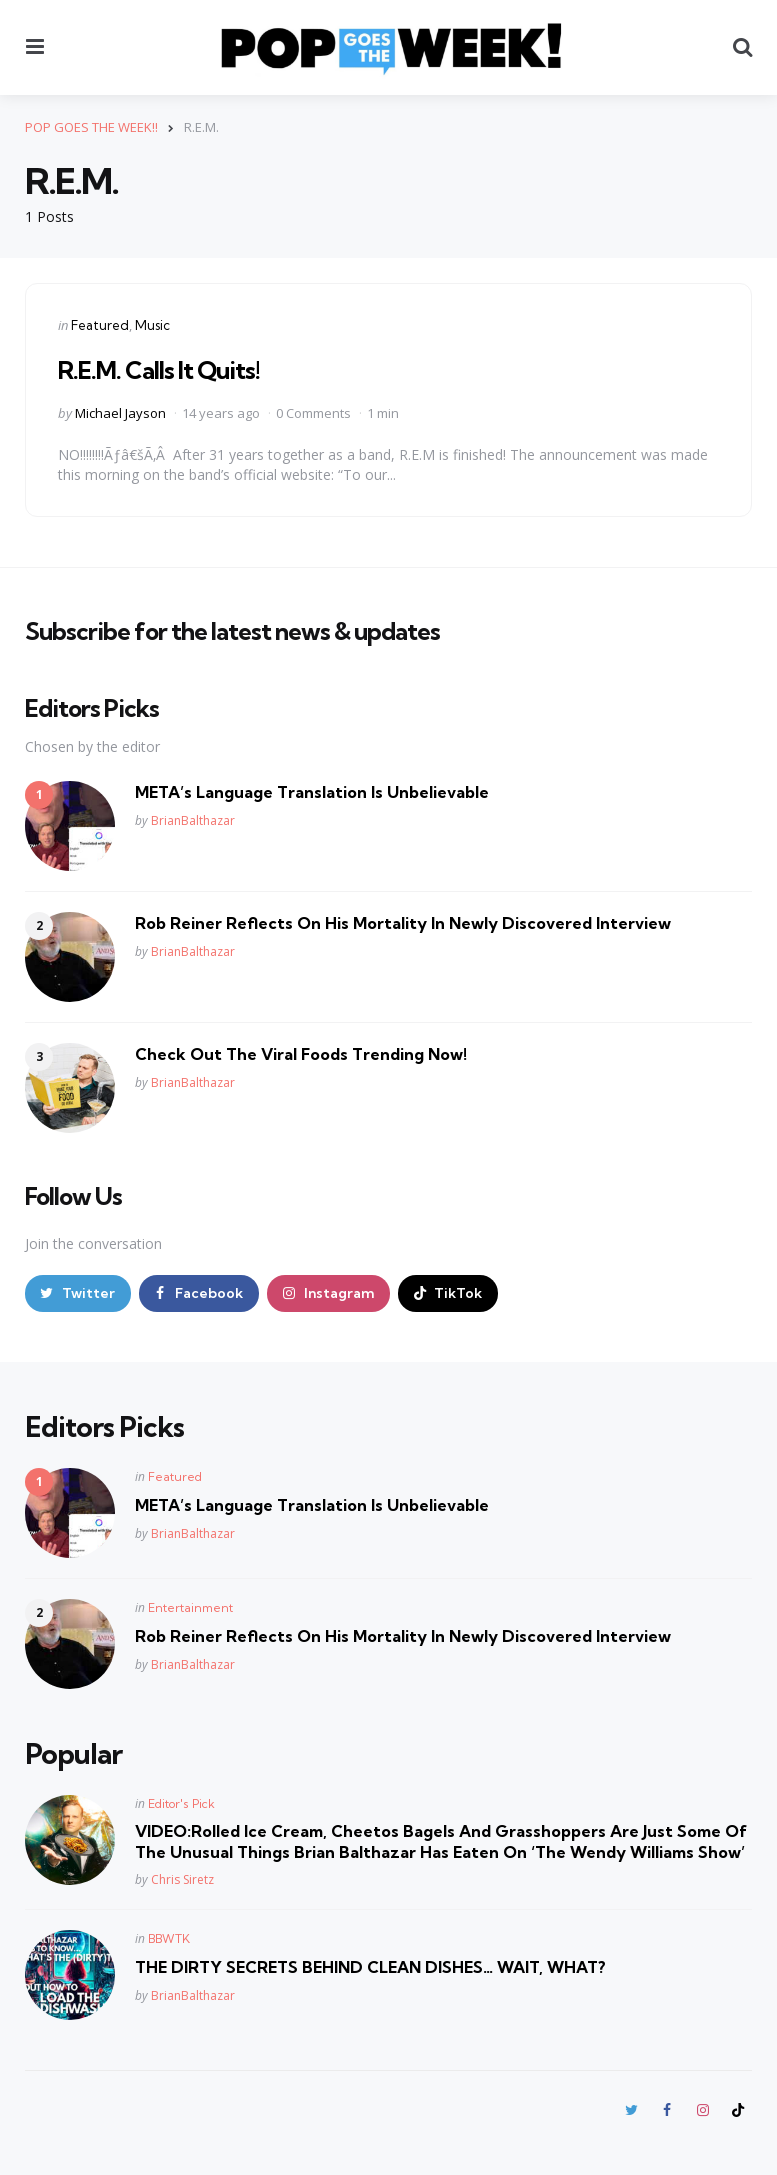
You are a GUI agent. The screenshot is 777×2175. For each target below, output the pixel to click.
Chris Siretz (182, 1879)
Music (152, 325)
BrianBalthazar (193, 820)
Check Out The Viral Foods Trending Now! (301, 1054)
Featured (100, 325)
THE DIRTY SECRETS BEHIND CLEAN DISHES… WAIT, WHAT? (370, 1967)
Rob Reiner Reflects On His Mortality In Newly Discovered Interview (403, 923)
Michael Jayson (120, 413)
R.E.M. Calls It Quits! (159, 370)
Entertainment (190, 1607)
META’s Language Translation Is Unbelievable (312, 792)
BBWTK (169, 1938)
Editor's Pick (181, 1803)
